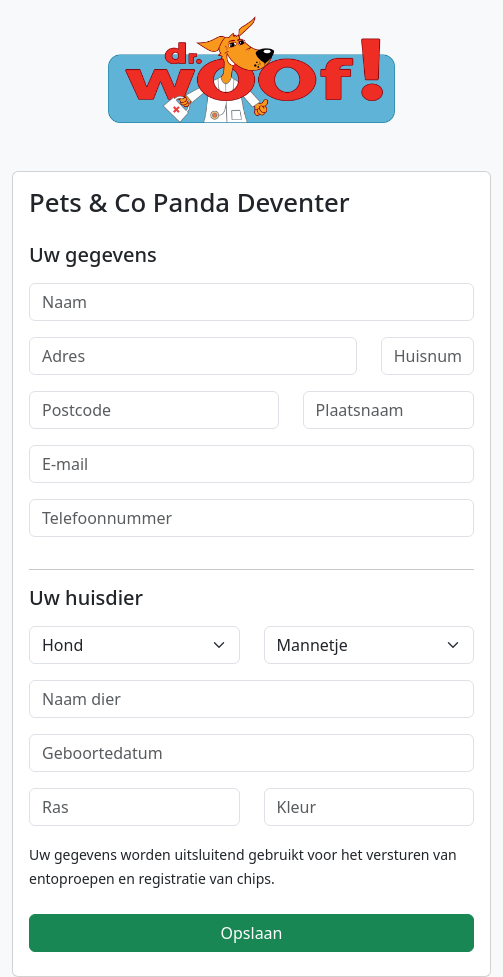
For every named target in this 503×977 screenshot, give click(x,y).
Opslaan (252, 933)
